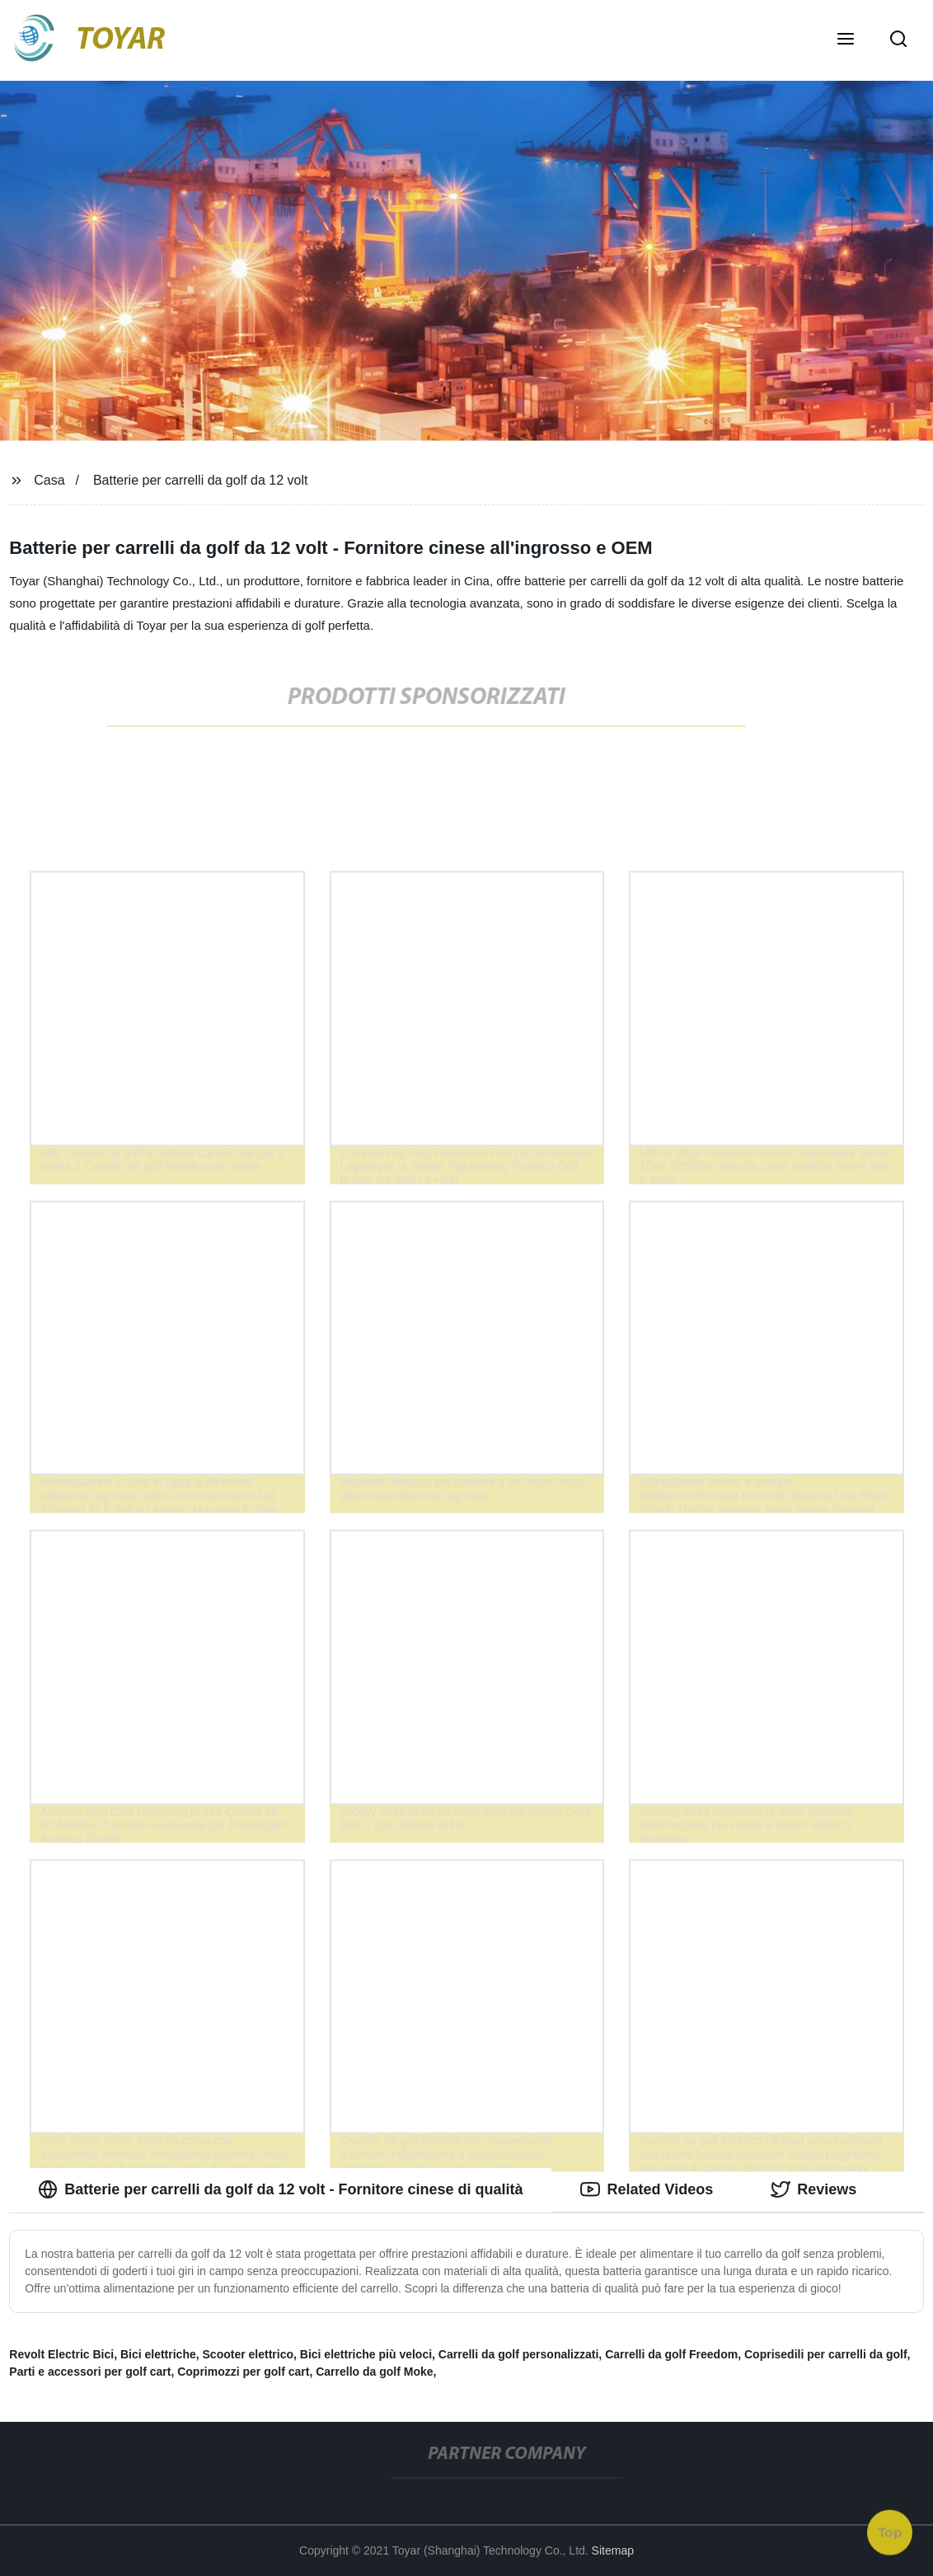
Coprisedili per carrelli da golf (825, 2354)
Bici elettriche (158, 2354)
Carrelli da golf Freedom (671, 2354)
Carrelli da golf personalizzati (518, 2354)
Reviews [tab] (813, 2189)
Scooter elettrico (248, 2354)
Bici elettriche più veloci (366, 2354)
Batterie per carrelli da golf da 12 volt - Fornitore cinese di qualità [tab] (280, 2189)
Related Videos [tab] (646, 2189)
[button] (845, 40)
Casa (49, 480)
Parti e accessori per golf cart (90, 2371)
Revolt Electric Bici (61, 2354)
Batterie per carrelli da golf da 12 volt (200, 480)
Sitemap (613, 2550)
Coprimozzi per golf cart (243, 2371)
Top (890, 2532)
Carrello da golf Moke (374, 2371)
